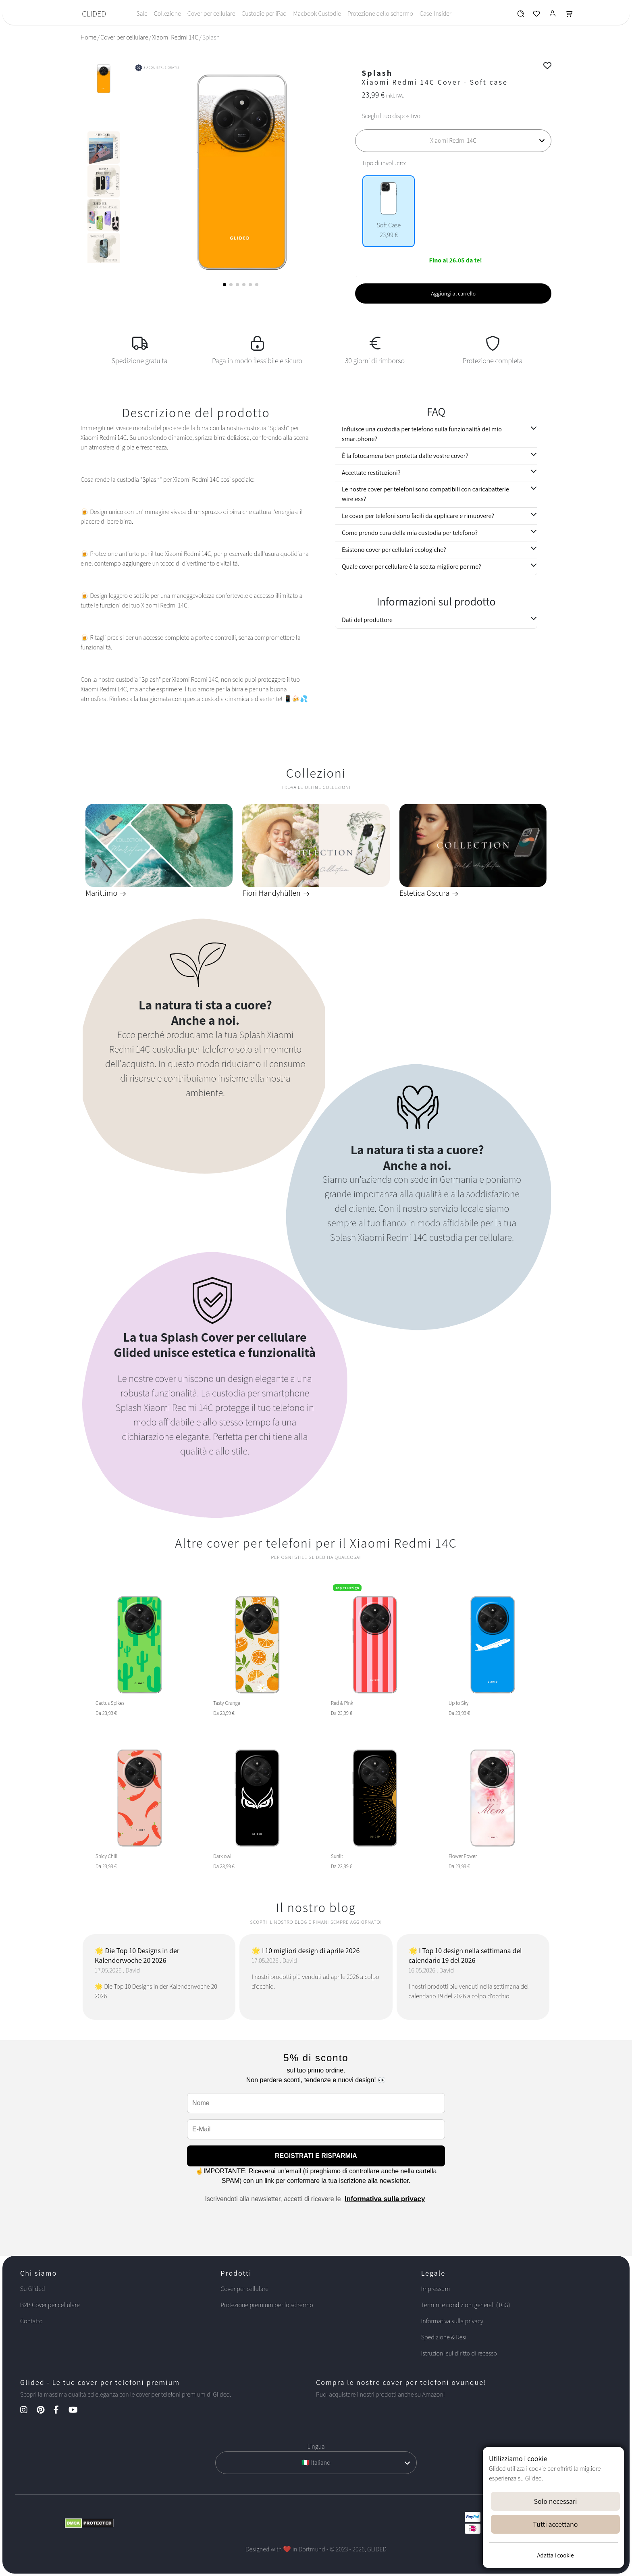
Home (88, 37)
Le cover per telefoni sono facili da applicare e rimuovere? (418, 516)
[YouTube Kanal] (77, 2410)
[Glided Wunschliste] (520, 15)
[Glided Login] (553, 15)
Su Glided (32, 2289)
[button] (224, 284)
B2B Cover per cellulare (50, 2305)
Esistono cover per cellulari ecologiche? (394, 549)
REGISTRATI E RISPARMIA (316, 2155)
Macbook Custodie (317, 13)
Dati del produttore (367, 620)
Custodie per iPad (264, 13)
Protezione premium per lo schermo (266, 2305)
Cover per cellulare (211, 13)
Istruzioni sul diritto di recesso (459, 2353)
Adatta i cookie (555, 2555)
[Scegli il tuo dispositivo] (453, 140)
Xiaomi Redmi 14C (175, 37)
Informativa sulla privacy (385, 2199)
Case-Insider (435, 13)
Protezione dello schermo (380, 13)
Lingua (315, 2446)
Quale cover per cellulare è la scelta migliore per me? (411, 566)
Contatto (31, 2321)
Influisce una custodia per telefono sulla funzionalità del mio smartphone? (422, 434)
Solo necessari (555, 2501)
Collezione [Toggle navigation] (167, 13)
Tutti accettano (555, 2524)
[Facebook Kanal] (60, 2410)
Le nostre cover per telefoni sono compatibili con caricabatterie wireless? (425, 494)
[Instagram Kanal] (27, 2410)
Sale (141, 13)
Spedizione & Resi (444, 2337)
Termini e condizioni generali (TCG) (465, 2305)
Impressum (435, 2289)
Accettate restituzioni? (371, 472)
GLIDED (94, 13)
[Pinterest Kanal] (44, 2410)
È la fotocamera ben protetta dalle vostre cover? (405, 456)
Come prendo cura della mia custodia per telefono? (410, 533)
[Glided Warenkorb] (569, 15)
